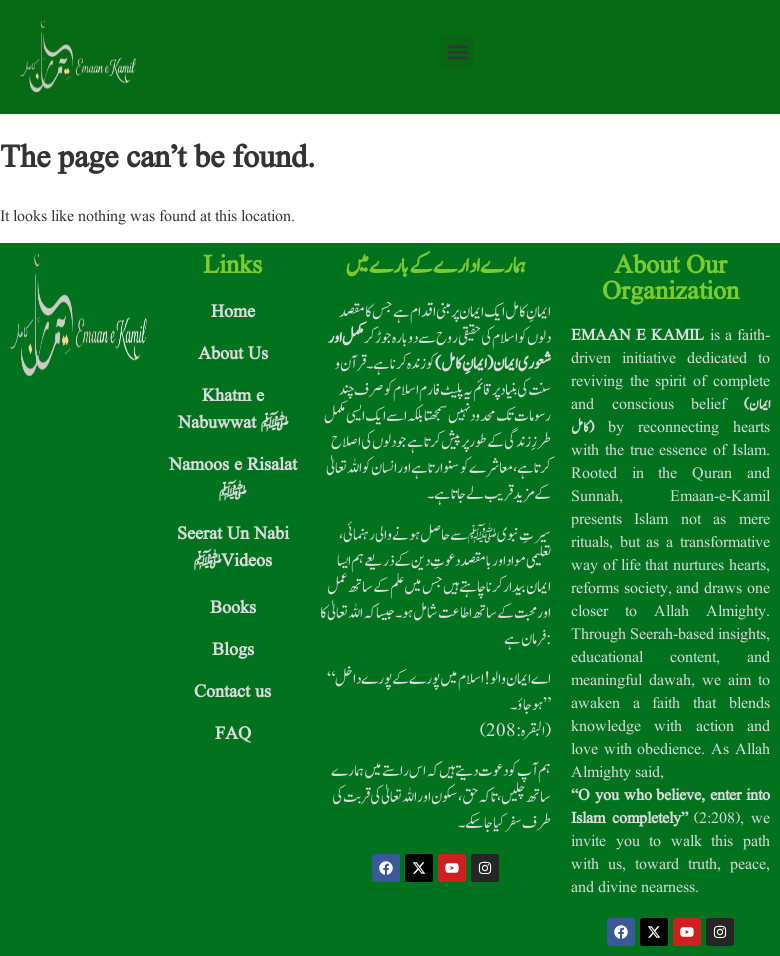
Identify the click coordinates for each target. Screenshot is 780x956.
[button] (457, 52)
